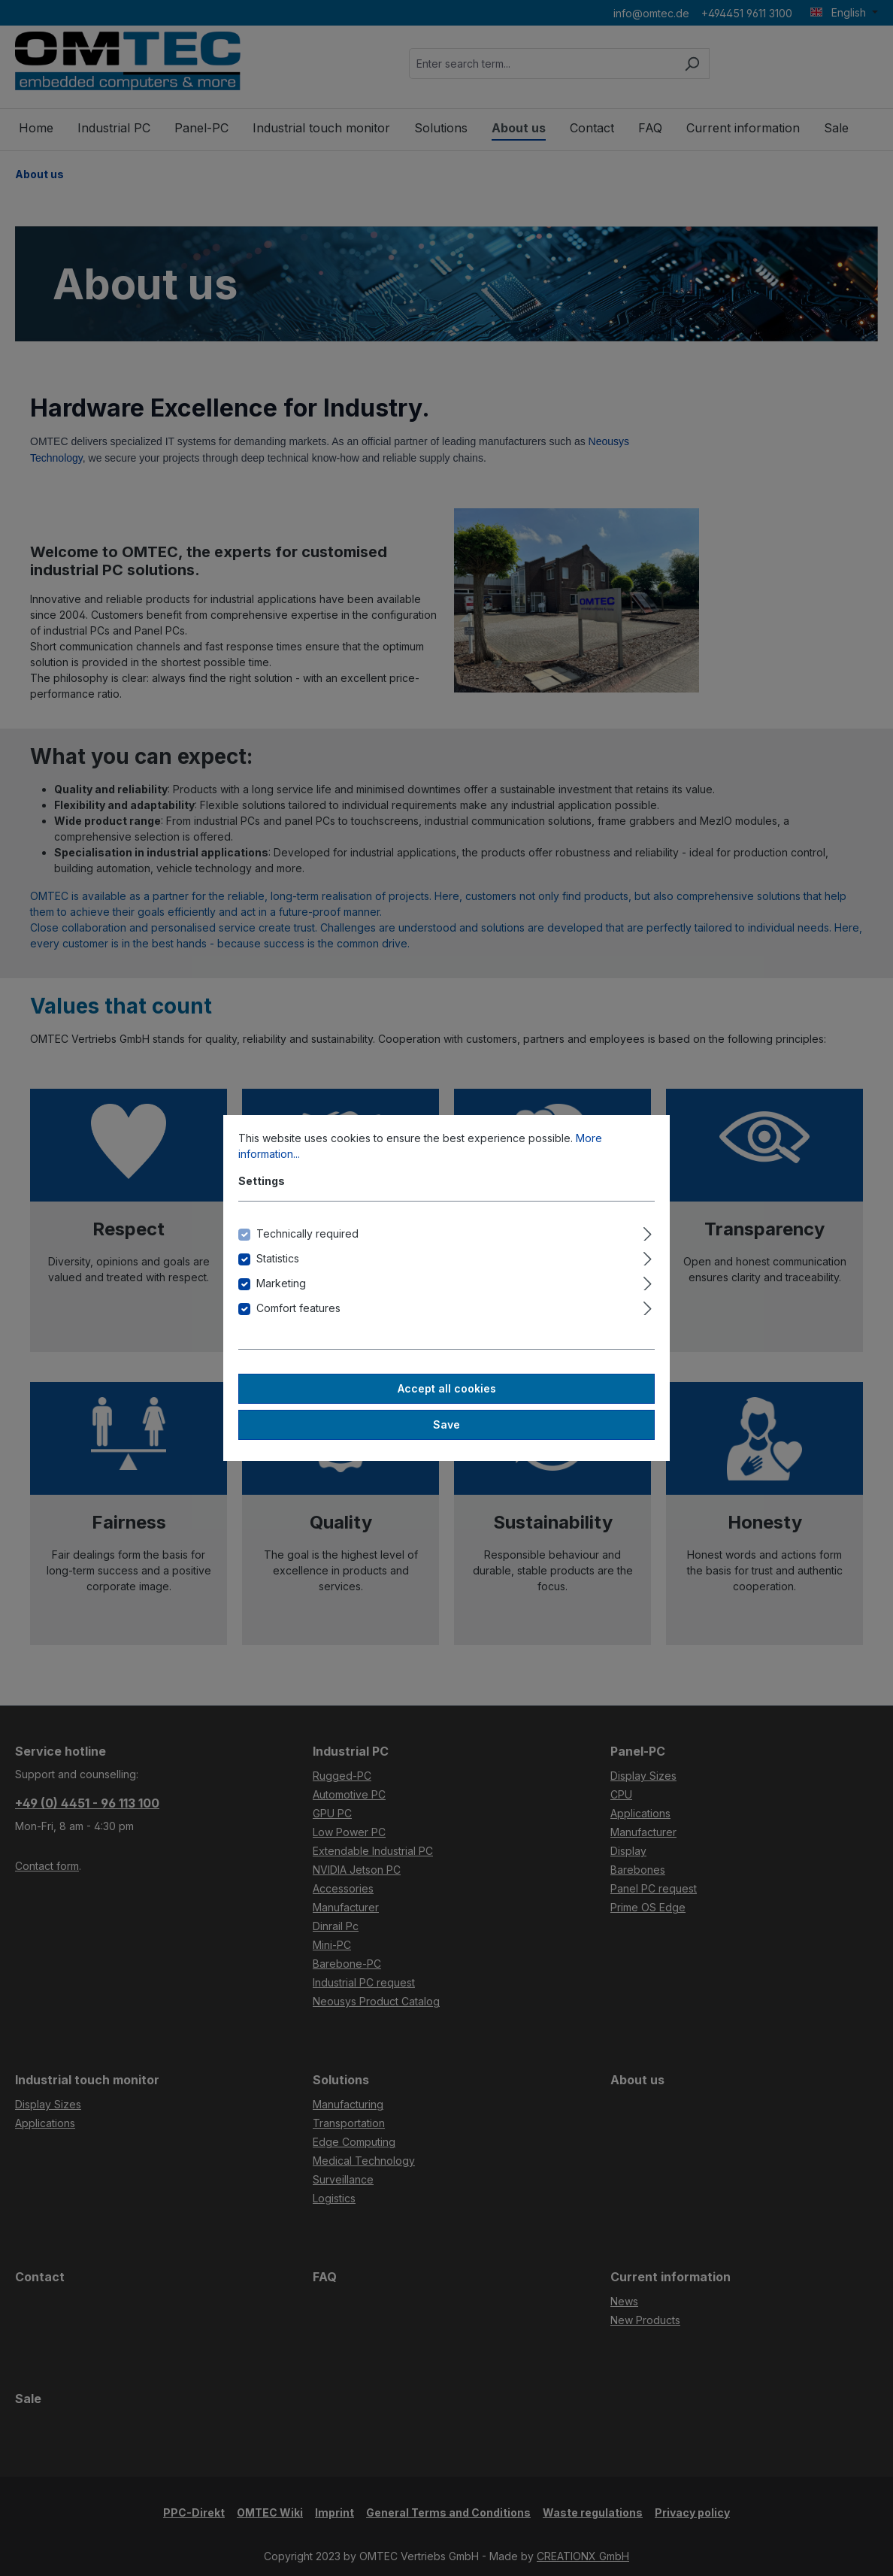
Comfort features (298, 1308)
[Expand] (647, 1232)
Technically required (307, 1233)
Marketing (281, 1283)
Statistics (277, 1258)
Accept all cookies (447, 1388)
